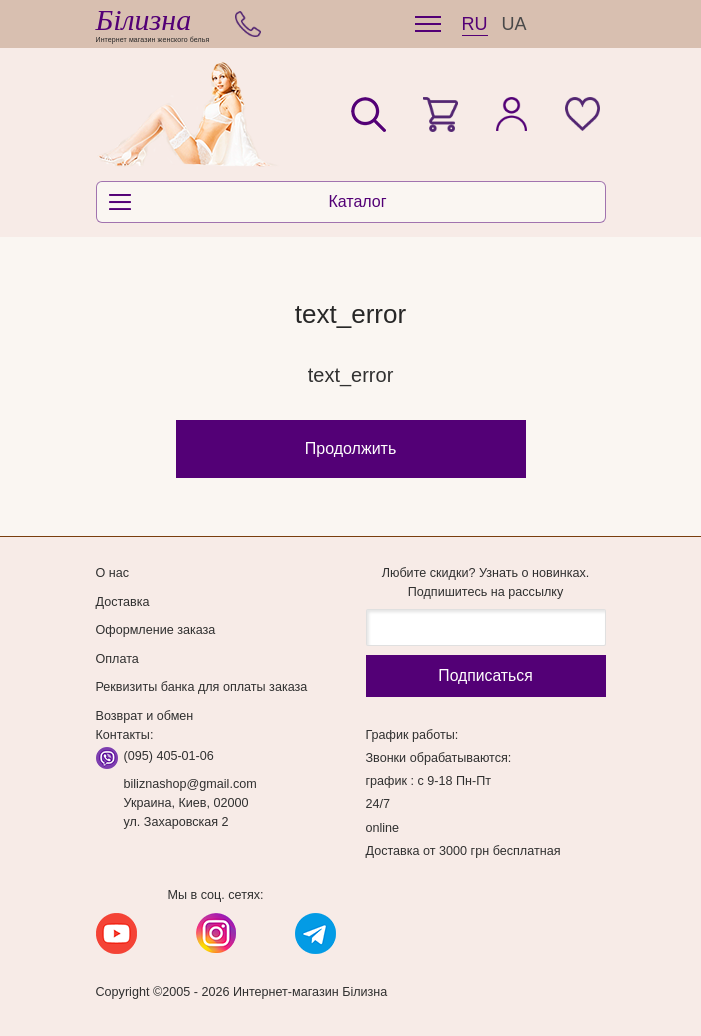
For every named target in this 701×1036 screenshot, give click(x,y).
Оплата (117, 659)
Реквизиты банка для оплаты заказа (202, 687)
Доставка (123, 602)
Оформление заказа (156, 630)
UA (514, 24)
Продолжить (350, 448)
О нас (113, 573)
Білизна (144, 19)
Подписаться (485, 675)
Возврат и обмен (145, 716)
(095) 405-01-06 (169, 756)
